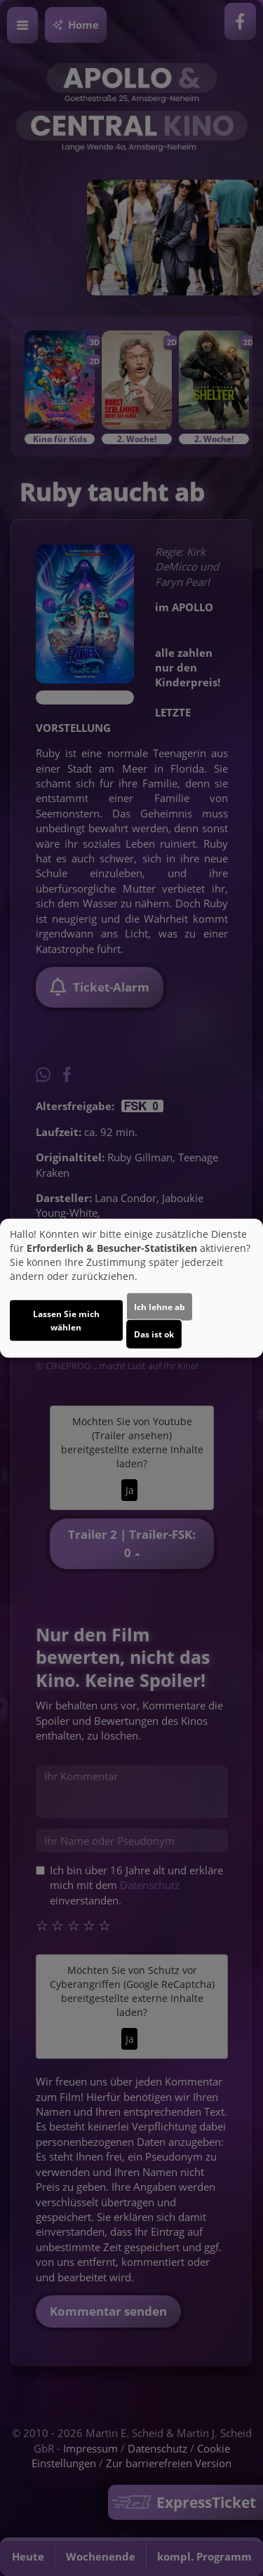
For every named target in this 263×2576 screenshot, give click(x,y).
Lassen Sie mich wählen (66, 1320)
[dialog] (131, 1288)
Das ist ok (154, 1334)
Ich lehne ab (159, 1307)
